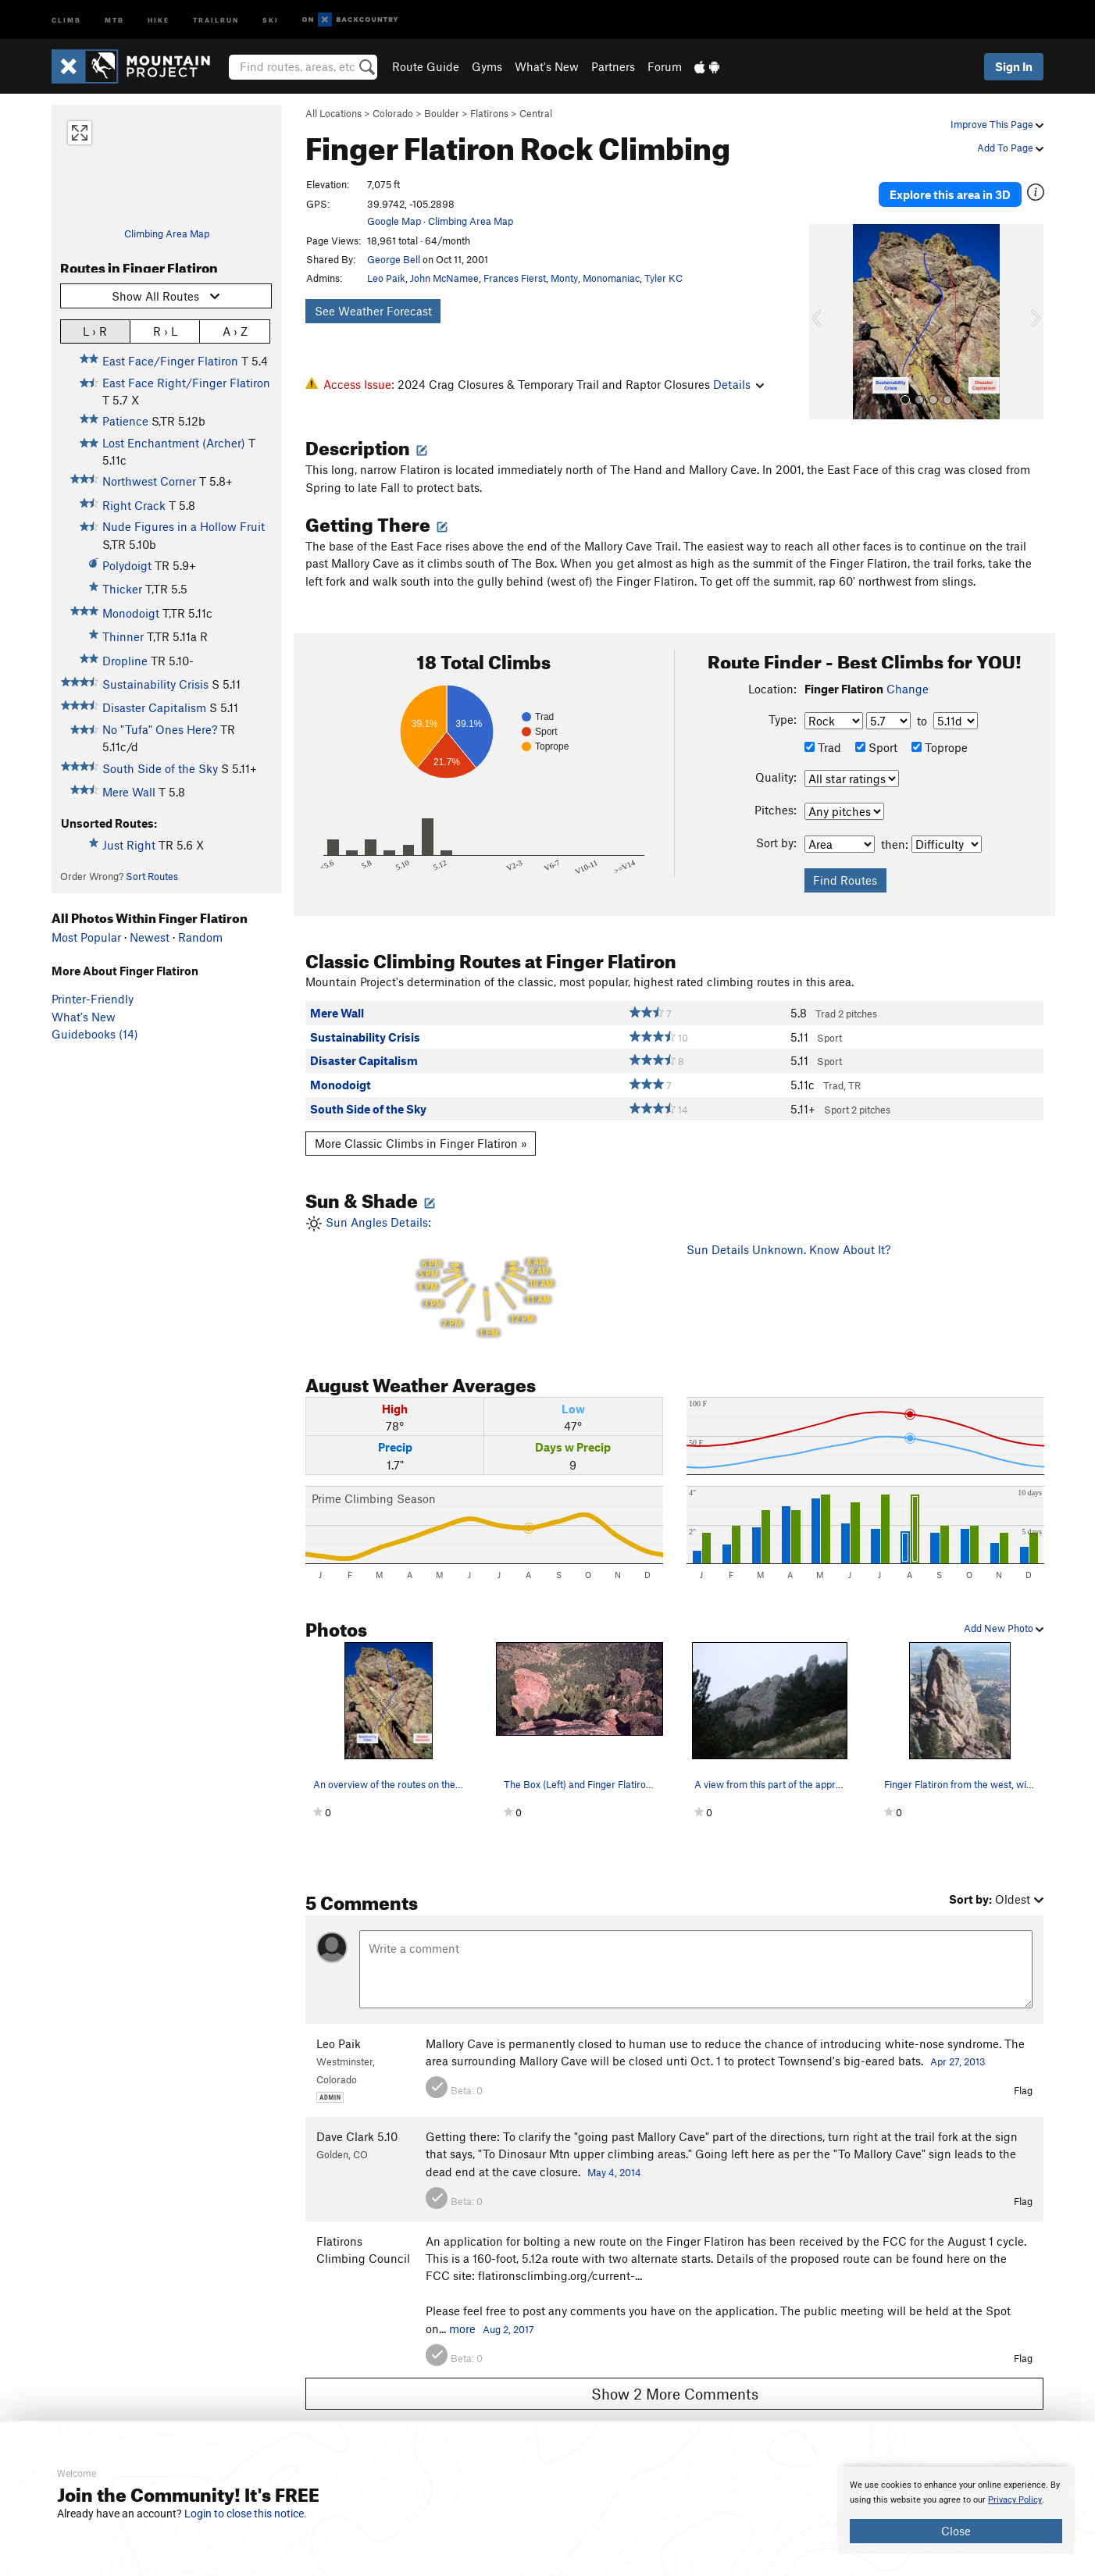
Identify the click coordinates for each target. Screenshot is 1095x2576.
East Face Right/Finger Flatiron (186, 383)
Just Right (128, 845)
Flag (1023, 2074)
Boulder (441, 113)
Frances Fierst (514, 278)
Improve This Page (997, 124)
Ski (270, 19)
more (462, 2311)
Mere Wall (128, 792)
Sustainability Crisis (155, 684)
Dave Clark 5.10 (357, 2120)
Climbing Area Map (166, 233)
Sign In (1014, 66)
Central (535, 113)
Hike (158, 19)
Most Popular (86, 937)
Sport (876, 730)
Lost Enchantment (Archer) (173, 443)
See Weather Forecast (373, 311)
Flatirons (489, 113)
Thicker (122, 589)
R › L (165, 330)
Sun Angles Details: (484, 1261)
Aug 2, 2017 (508, 2312)
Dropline (125, 661)
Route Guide (425, 66)
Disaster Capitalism (154, 707)
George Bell (393, 259)
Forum (664, 66)
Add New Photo (1003, 1611)
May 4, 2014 (614, 2155)
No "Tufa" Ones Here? (159, 729)
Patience (125, 421)
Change (907, 672)
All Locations (333, 113)
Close (956, 2531)
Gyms (487, 66)
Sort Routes (152, 876)
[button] (824, 305)
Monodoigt (130, 613)
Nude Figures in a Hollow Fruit (183, 526)
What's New (547, 66)
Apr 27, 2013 (958, 2044)
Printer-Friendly (93, 999)
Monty (564, 278)
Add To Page (1010, 147)
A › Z (235, 330)
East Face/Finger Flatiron (170, 361)
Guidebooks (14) (95, 1034)
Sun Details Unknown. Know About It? (788, 1233)
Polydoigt (127, 565)
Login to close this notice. (245, 2513)
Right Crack (134, 505)
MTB (114, 19)
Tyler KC (663, 278)
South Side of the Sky (160, 768)
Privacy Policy (1015, 2500)
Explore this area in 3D (971, 186)
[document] (956, 2510)
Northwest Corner (149, 481)
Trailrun (216, 19)
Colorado (393, 113)
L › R (95, 330)
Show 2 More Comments (674, 2376)
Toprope (939, 730)
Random (200, 937)
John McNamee (444, 278)
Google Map (394, 221)
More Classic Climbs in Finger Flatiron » (421, 1127)
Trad (822, 730)
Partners (613, 66)
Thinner (123, 636)
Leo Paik (386, 278)
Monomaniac (611, 278)
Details (738, 384)
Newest (149, 937)
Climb (66, 19)
